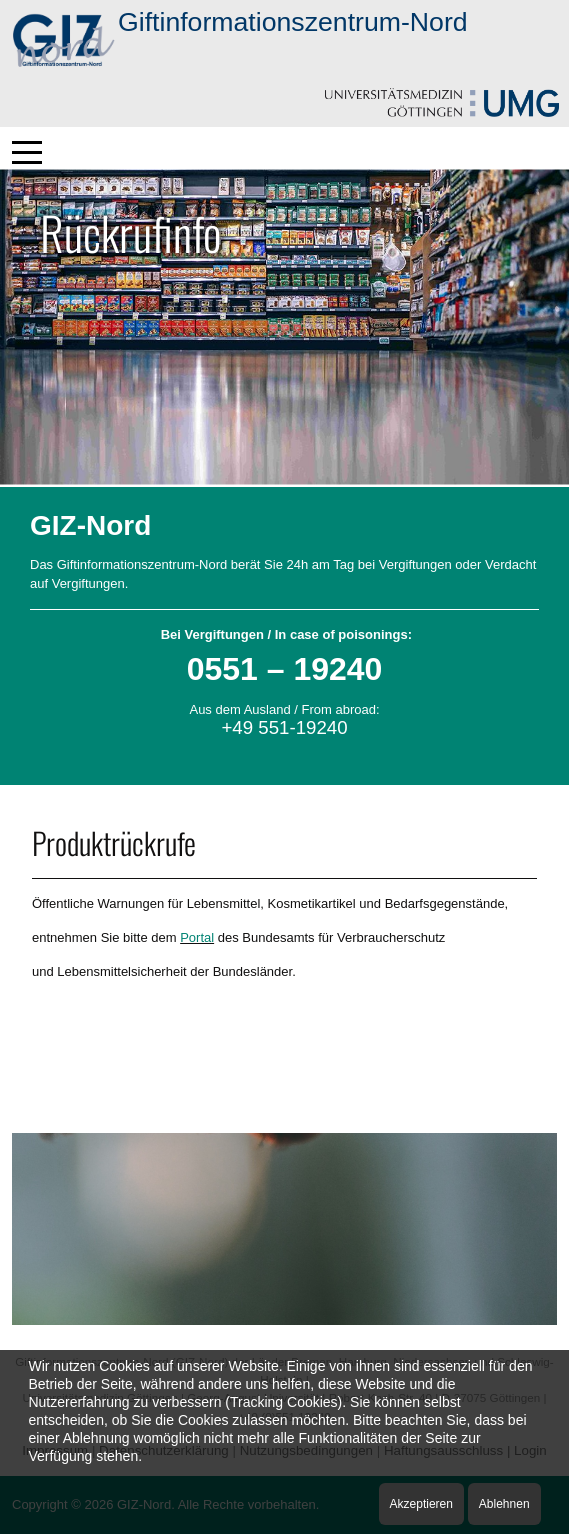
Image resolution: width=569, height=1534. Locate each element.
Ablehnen (504, 1504)
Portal (197, 937)
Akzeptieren (421, 1504)
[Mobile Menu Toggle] (27, 152)
